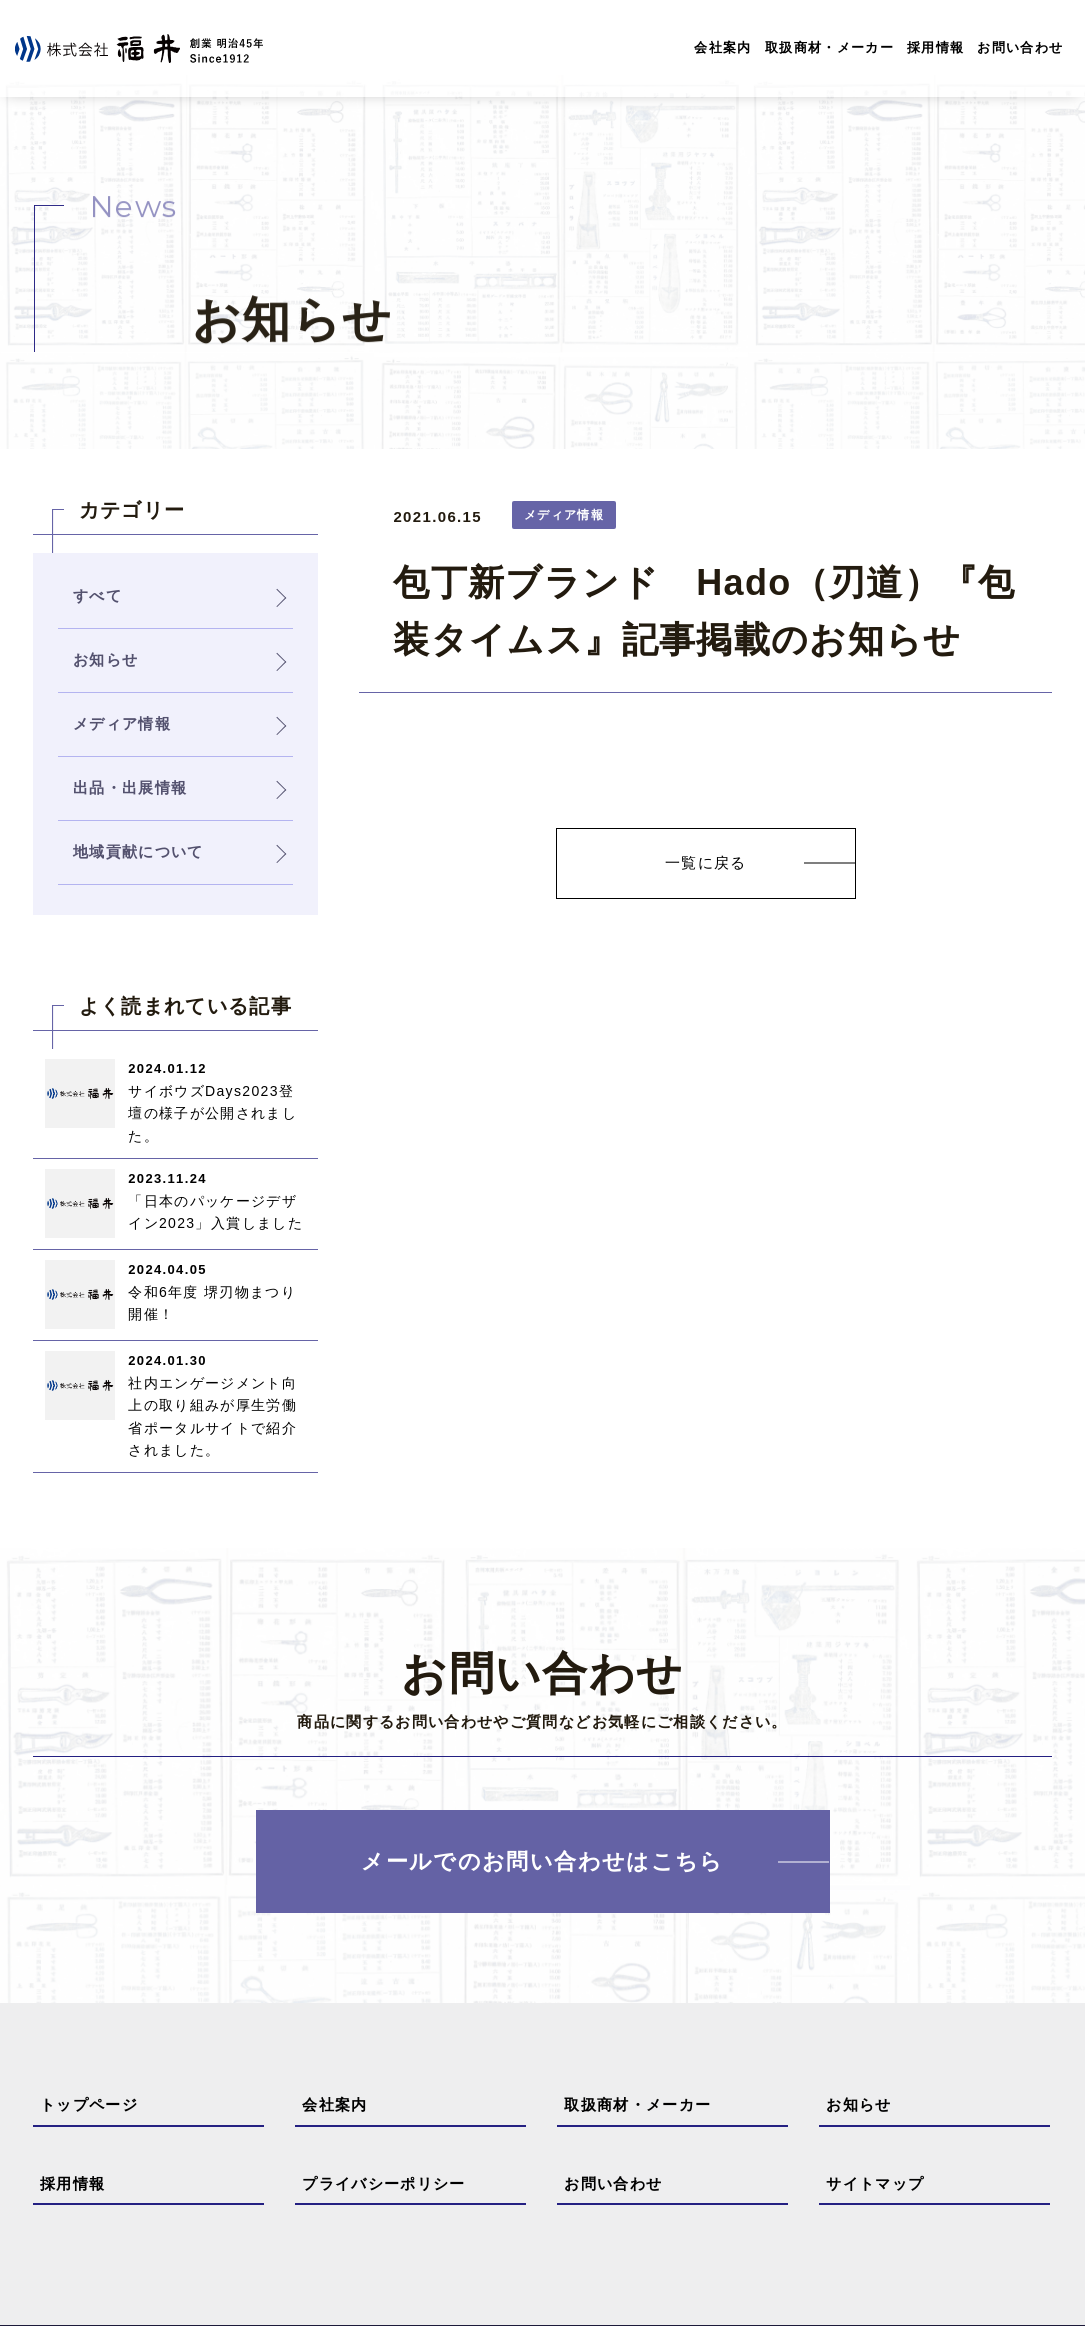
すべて (97, 595)
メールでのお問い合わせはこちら (542, 1861)
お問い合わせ (1020, 47)
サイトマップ (875, 2183)
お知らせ (858, 2104)
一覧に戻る (706, 862)
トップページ (89, 2104)
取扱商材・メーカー (829, 47)
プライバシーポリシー (384, 2183)
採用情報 (935, 47)
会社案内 (722, 47)
